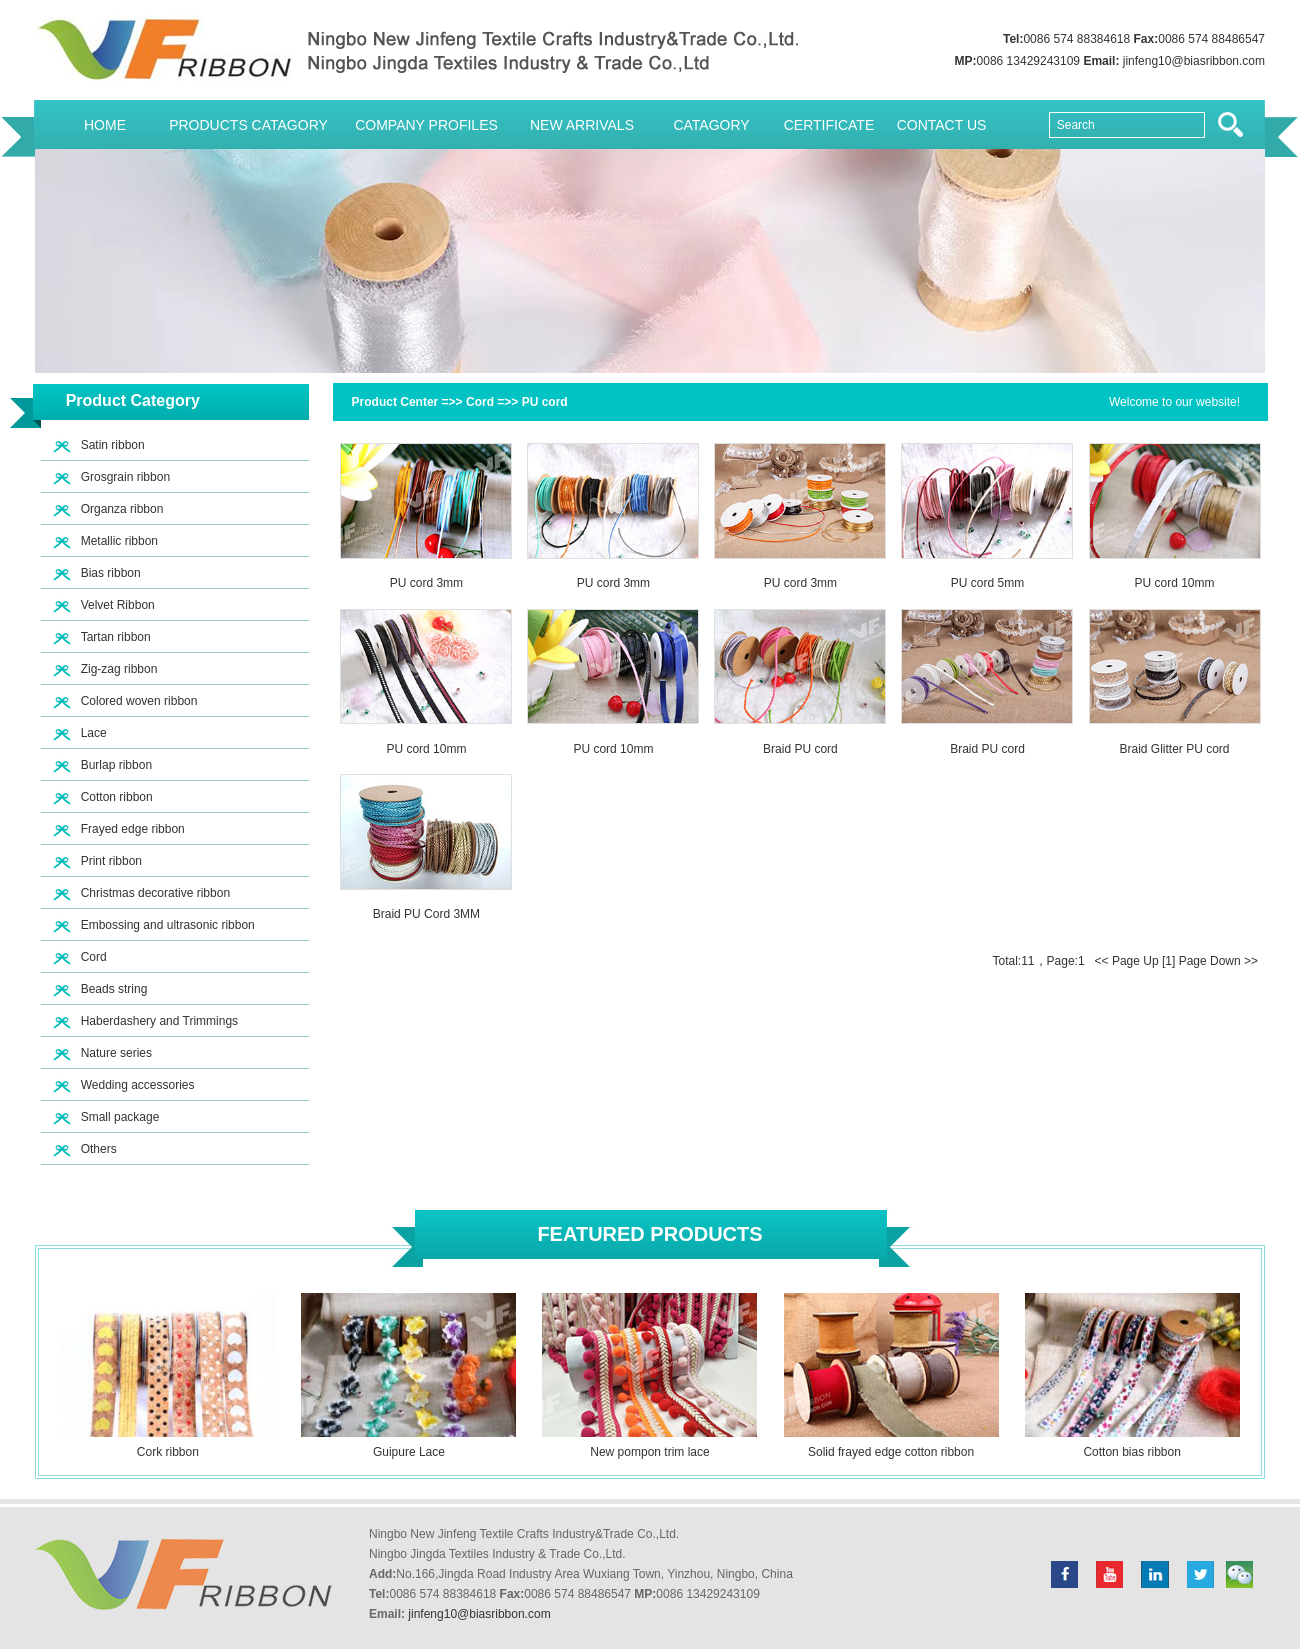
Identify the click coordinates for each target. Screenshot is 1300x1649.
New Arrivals (582, 125)
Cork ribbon (168, 1452)
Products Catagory (248, 125)
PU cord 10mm (1175, 583)
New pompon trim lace (649, 1452)
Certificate (829, 125)
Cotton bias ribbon (1131, 1452)
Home (105, 125)
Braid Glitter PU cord (1174, 749)
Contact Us (942, 125)
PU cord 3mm (426, 583)
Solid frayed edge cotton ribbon (891, 1452)
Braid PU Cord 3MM (426, 914)
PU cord (545, 402)
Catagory (711, 125)
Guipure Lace (409, 1452)
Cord (480, 402)
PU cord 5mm (987, 583)
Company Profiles (426, 125)
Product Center (395, 402)
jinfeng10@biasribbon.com (1194, 61)
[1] (1168, 961)
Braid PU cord (800, 749)
